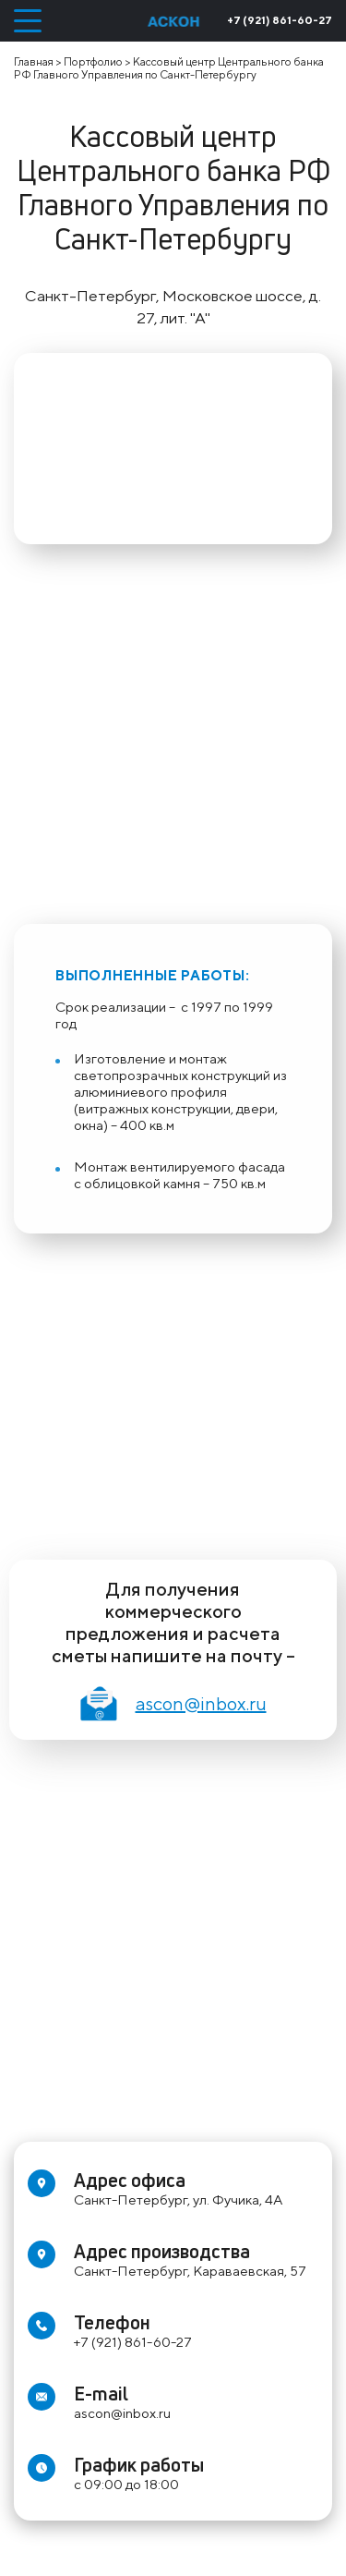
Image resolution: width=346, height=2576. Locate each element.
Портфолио (93, 61)
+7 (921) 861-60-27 (279, 20)
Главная (34, 61)
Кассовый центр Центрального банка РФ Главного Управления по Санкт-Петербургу (169, 68)
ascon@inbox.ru (173, 1703)
